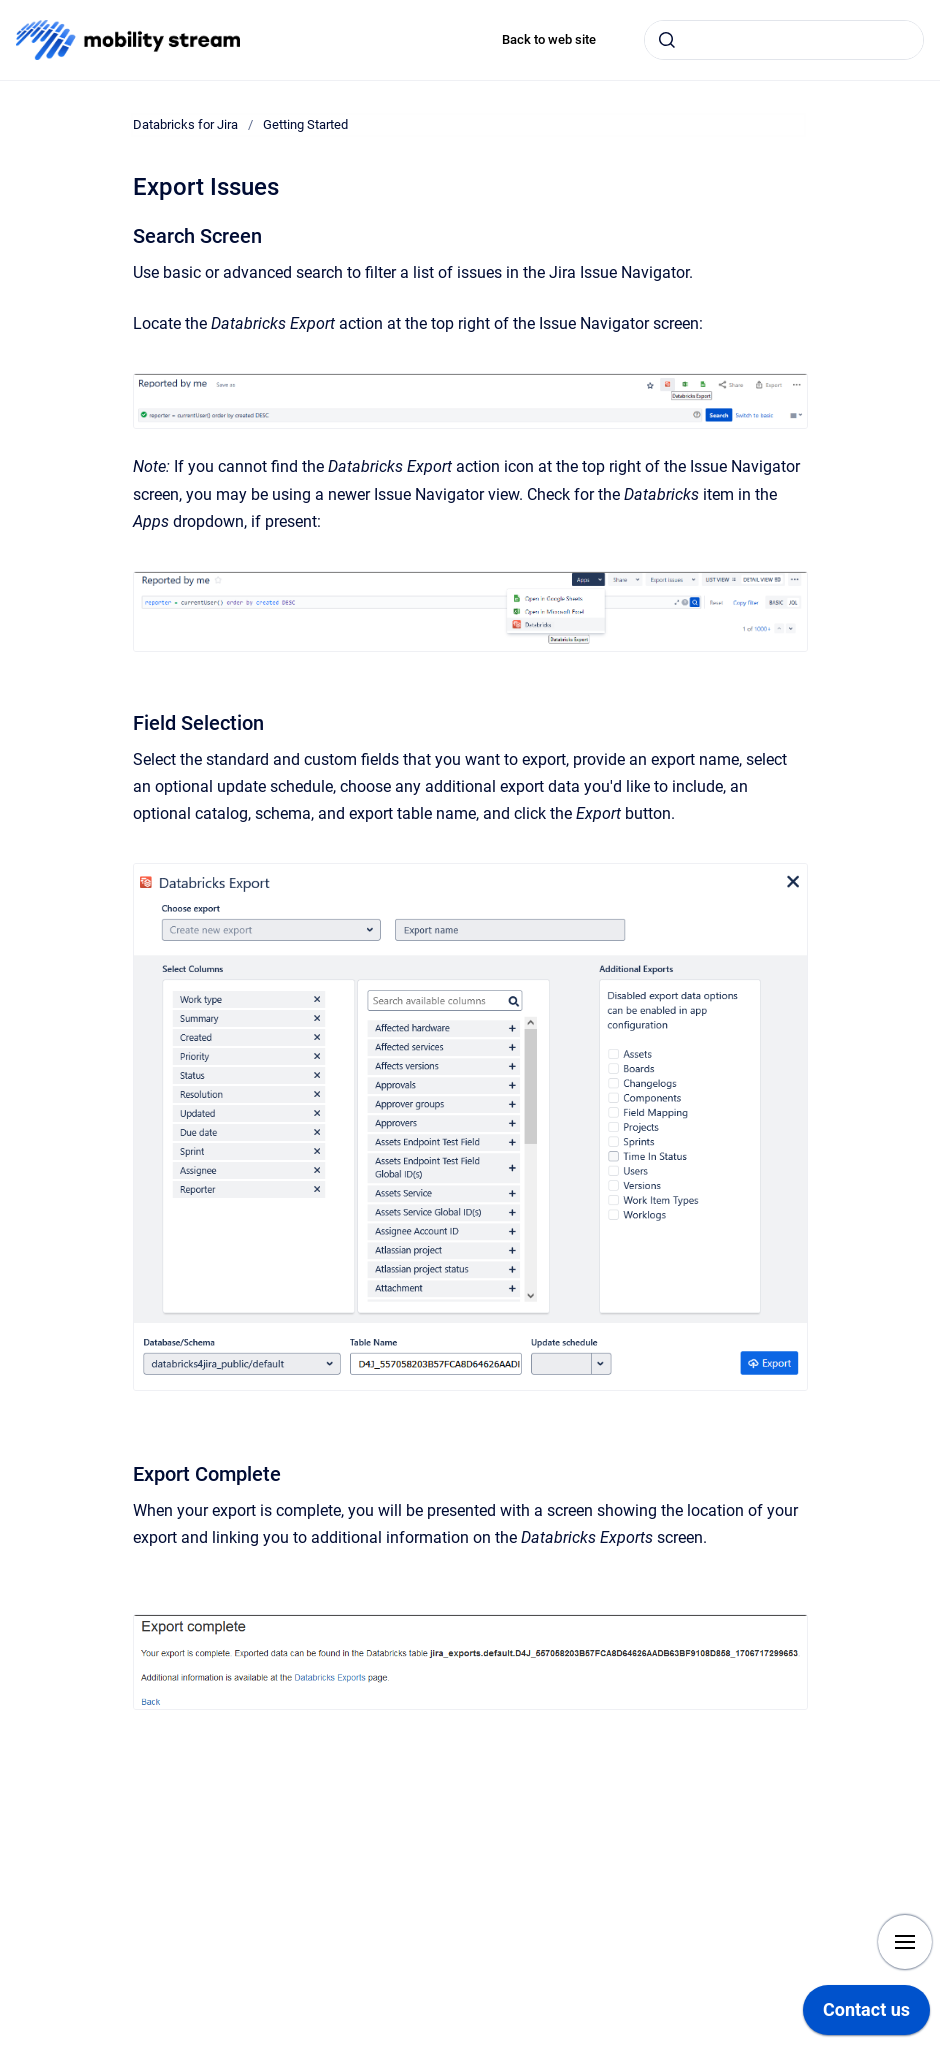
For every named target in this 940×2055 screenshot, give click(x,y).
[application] (866, 2015)
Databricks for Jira (185, 124)
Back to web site (549, 39)
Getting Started (305, 124)
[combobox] (784, 40)
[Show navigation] (905, 1942)
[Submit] (667, 40)
